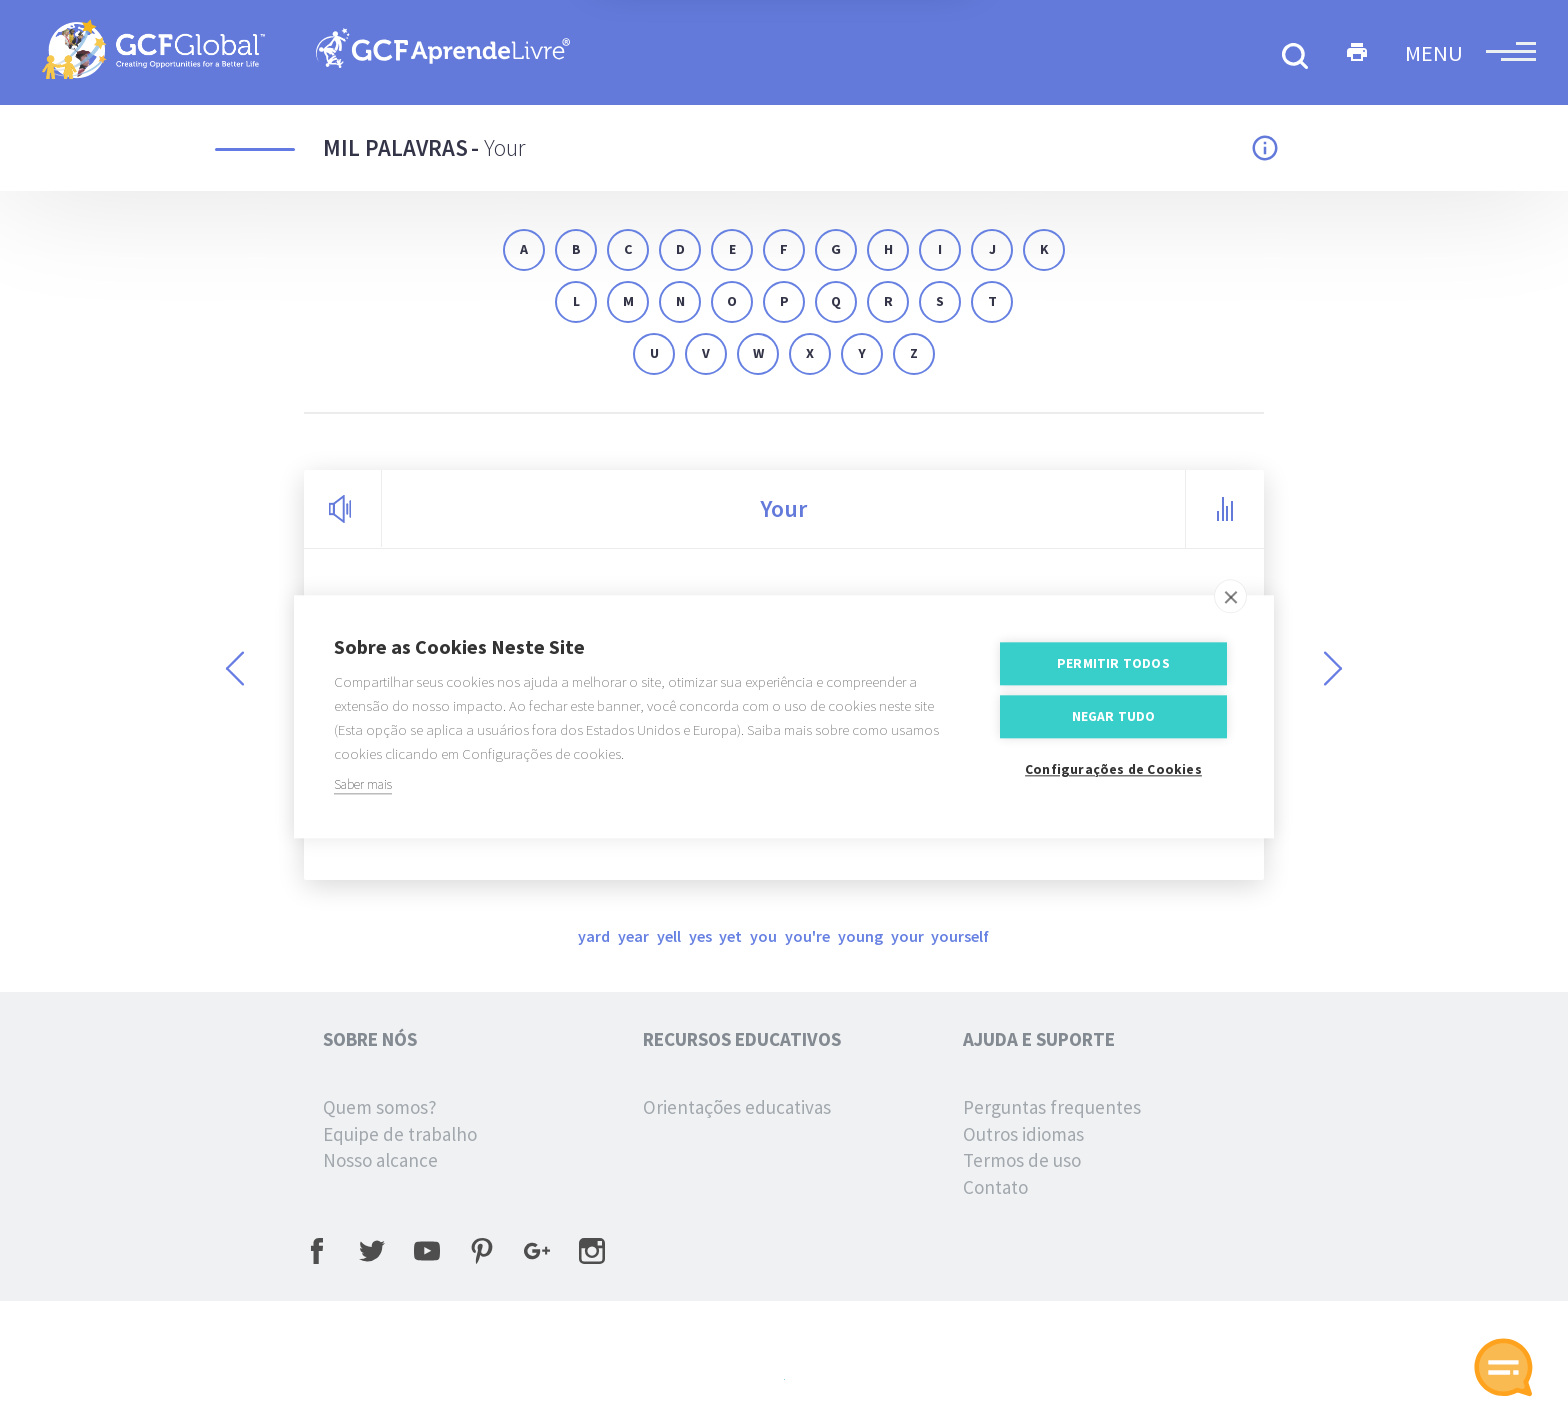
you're (809, 936)
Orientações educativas (737, 1107)
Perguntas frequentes (1052, 1107)
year (635, 936)
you (765, 936)
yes (702, 936)
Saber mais (363, 793)
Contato (995, 1187)
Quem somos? (380, 1107)
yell (670, 936)
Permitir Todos (1113, 672)
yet (732, 936)
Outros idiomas (1023, 1134)
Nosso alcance (380, 1160)
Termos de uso (1022, 1160)
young (862, 936)
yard (595, 936)
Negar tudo (1114, 725)
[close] (1230, 605)
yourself (960, 936)
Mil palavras (395, 147)
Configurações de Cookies (1113, 778)
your (909, 936)
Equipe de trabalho (400, 1134)
